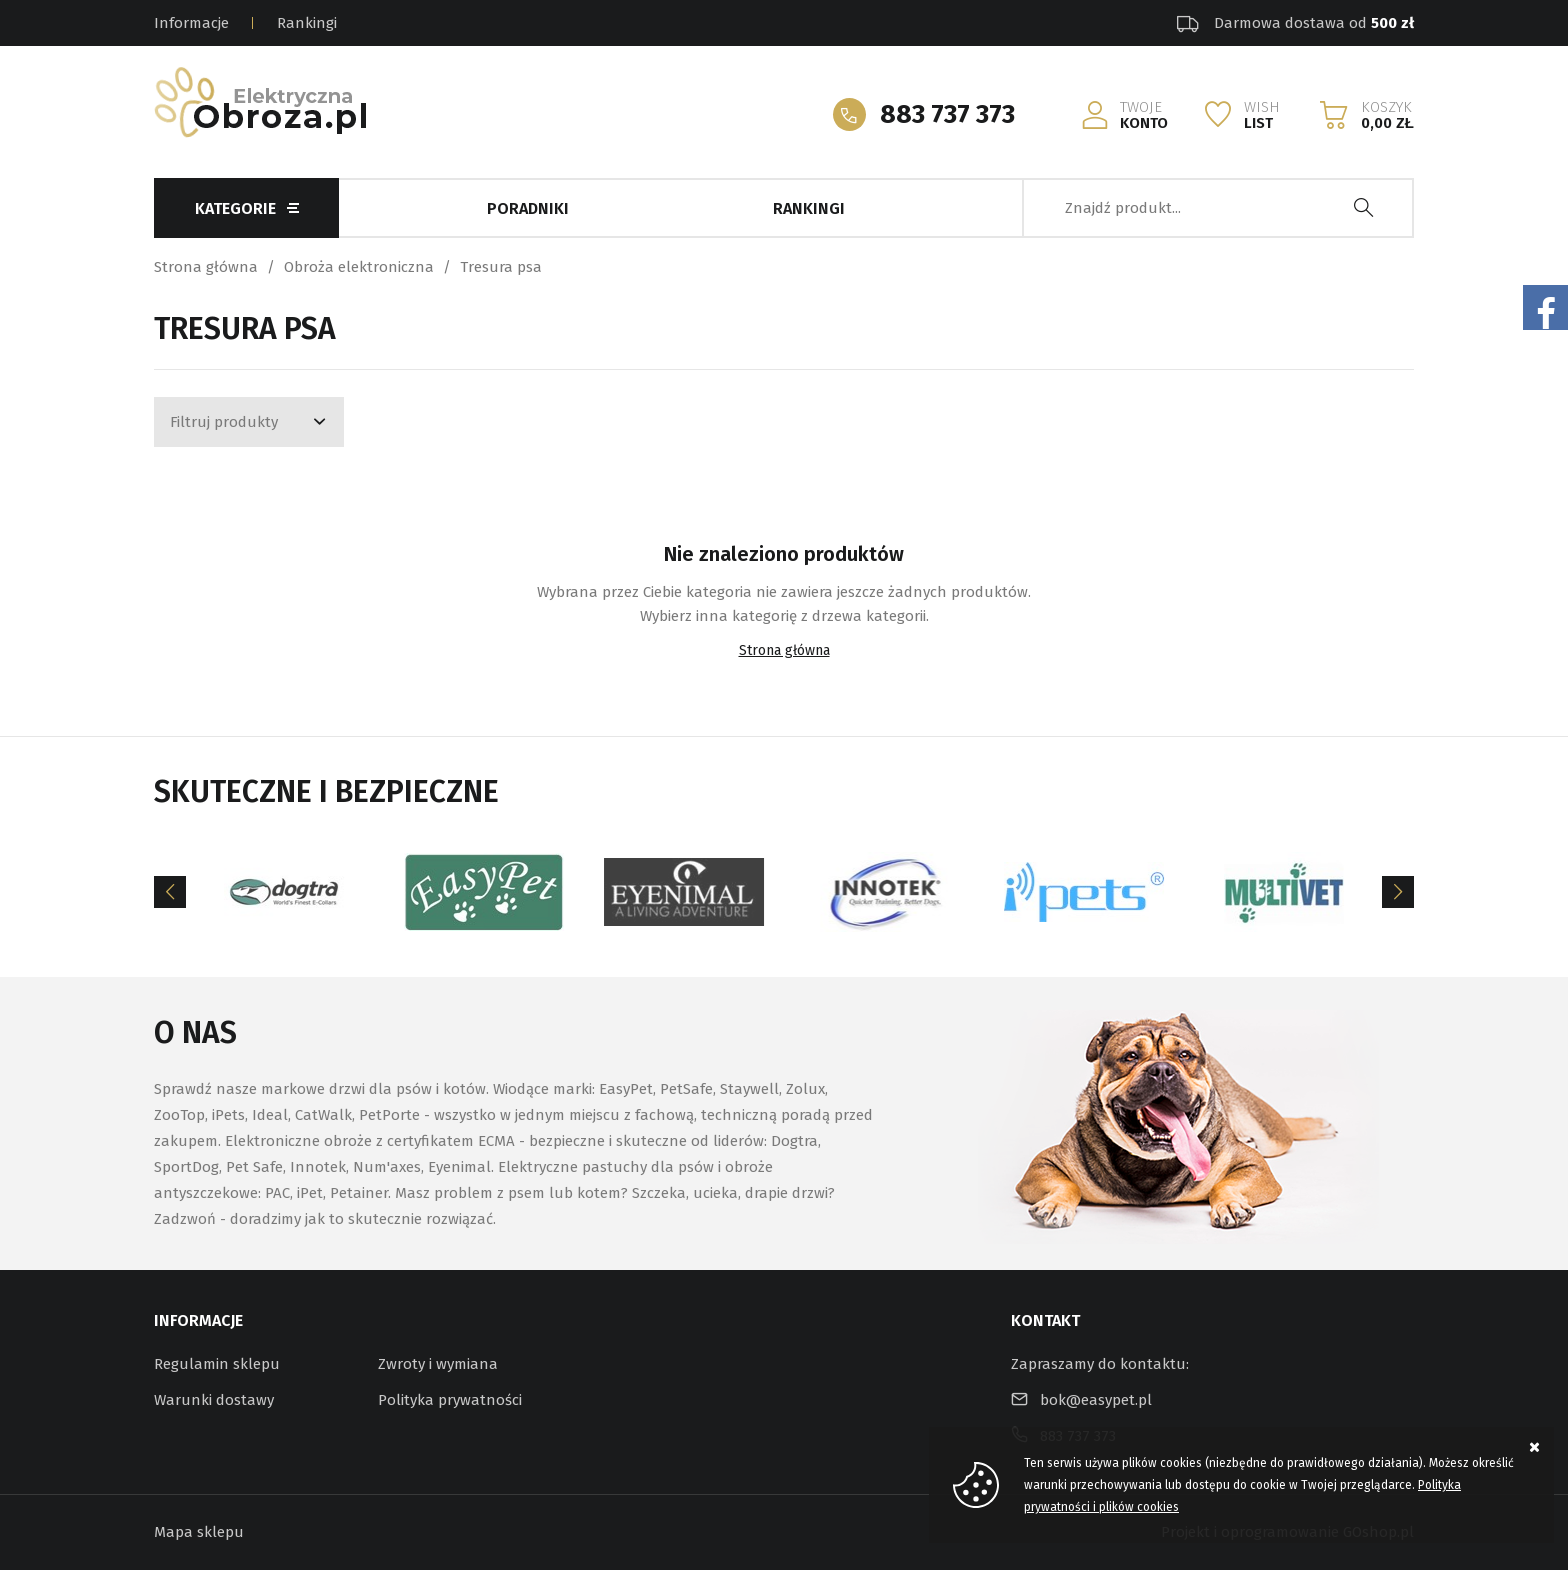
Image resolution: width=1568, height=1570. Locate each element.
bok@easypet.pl (1096, 1400)
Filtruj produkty (224, 422)
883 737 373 (947, 114)
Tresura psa (501, 267)
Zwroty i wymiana (438, 1364)
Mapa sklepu (199, 1532)
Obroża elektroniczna (359, 267)
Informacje (191, 23)
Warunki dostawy (214, 1400)
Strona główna (206, 267)
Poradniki (528, 208)
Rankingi (307, 23)
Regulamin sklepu (217, 1364)
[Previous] (170, 892)
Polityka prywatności (450, 1400)
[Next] (1398, 892)
